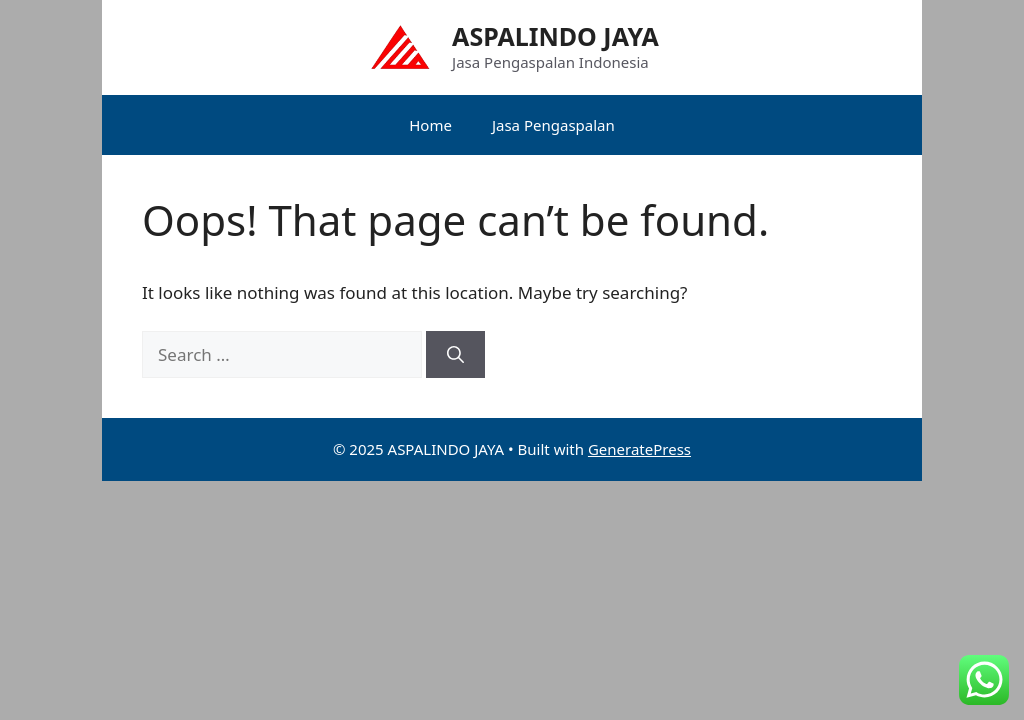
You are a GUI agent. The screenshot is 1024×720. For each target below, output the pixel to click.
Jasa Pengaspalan (553, 125)
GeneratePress (639, 449)
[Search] (455, 355)
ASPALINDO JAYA (555, 36)
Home (430, 125)
